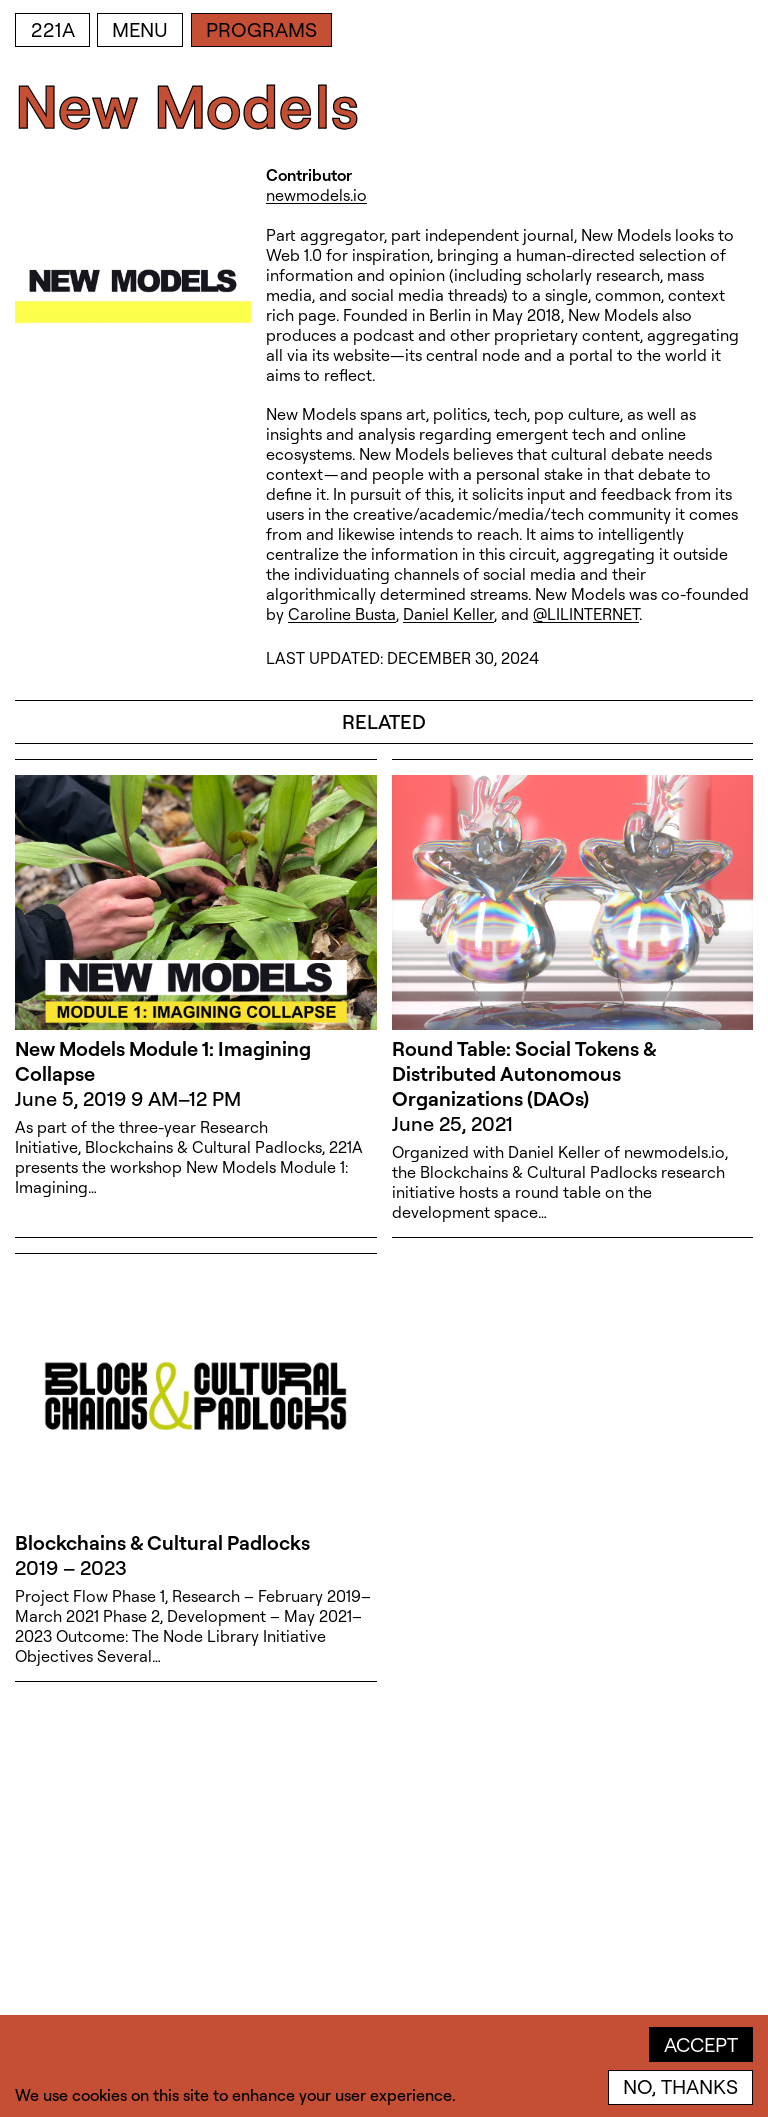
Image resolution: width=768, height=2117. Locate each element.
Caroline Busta (342, 614)
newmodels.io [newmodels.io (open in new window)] (316, 195)
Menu (140, 29)
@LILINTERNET (586, 614)
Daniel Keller (448, 614)
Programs (261, 29)
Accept (701, 2044)
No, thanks (680, 2086)
